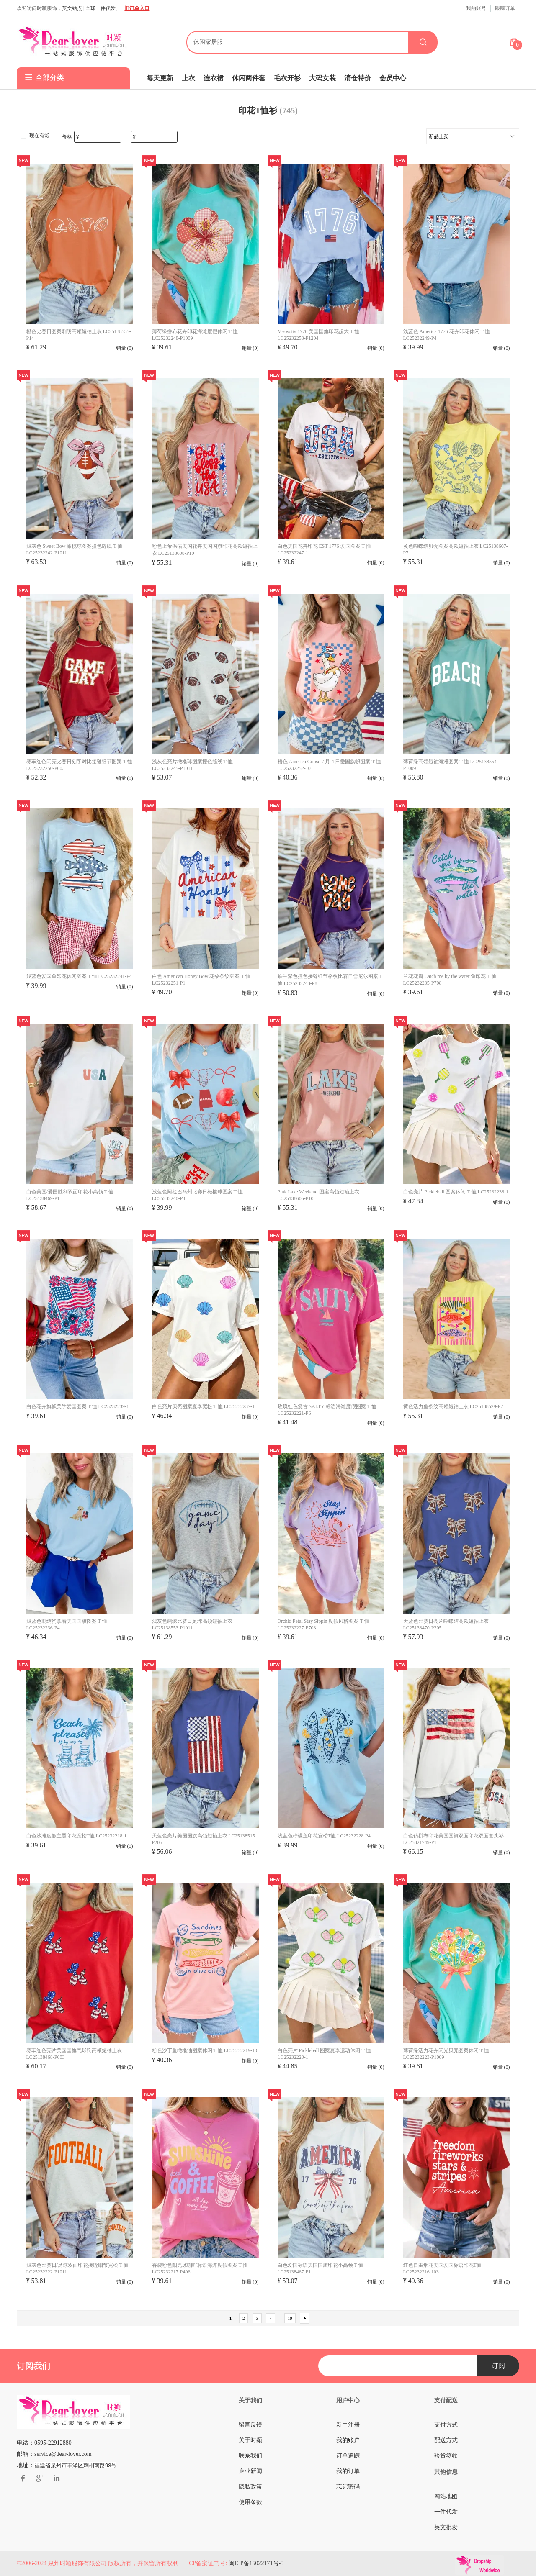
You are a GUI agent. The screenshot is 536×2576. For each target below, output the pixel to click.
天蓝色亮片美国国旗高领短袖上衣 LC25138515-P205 (204, 1839)
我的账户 (348, 2440)
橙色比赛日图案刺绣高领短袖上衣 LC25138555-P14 (78, 334)
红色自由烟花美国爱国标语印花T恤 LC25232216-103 (442, 2268)
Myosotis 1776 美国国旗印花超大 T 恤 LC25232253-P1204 (319, 334)
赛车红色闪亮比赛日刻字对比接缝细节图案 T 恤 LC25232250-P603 (79, 765)
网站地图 (446, 2496)
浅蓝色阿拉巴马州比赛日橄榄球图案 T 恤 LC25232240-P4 (197, 1195)
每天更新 (160, 78)
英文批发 (446, 2527)
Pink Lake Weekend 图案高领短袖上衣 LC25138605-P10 (318, 1195)
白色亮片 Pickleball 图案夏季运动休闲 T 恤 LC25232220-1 (324, 2053)
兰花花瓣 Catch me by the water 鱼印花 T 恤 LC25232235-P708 (450, 979)
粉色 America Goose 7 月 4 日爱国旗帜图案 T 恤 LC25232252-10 (329, 765)
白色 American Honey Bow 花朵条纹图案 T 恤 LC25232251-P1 (201, 979)
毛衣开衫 (287, 78)
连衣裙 (214, 78)
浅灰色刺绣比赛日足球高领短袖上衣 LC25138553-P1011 (192, 1624)
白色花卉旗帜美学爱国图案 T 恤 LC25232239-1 (77, 1406)
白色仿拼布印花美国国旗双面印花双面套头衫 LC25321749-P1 (453, 1839)
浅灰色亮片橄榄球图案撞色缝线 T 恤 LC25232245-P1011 (192, 765)
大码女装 (322, 78)
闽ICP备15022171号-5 (256, 2563)
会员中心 (392, 78)
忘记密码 (348, 2487)
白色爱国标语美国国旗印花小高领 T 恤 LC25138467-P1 (320, 2268)
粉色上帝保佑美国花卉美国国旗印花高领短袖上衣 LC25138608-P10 (205, 549)
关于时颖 (250, 2440)
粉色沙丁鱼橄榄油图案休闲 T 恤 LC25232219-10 (204, 2050)
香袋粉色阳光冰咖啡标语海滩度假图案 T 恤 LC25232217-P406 (200, 2268)
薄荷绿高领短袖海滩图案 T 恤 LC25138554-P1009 (450, 765)
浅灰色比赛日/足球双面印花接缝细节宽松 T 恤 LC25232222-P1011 (77, 2268)
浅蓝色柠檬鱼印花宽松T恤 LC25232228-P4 (324, 1836)
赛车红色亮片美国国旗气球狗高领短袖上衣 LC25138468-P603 (74, 2053)
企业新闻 (250, 2471)
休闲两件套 (248, 78)
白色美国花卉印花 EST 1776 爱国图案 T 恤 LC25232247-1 (324, 549)
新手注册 (348, 2425)
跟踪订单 (505, 8)
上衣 (188, 78)
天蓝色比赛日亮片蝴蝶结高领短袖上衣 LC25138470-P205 (446, 1624)
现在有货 (34, 135)
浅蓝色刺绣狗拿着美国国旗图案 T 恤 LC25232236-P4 (66, 1624)
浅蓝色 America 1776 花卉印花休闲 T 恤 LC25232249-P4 (446, 334)
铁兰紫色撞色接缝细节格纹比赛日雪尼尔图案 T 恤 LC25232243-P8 (330, 979)
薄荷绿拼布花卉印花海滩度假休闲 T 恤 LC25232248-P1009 (195, 334)
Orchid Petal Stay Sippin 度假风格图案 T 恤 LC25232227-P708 (323, 1624)
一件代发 (446, 2512)
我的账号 (476, 8)
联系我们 (250, 2456)
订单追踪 (348, 2456)
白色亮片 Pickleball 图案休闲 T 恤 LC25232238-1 (455, 1192)
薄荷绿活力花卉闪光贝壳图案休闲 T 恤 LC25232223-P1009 (446, 2053)
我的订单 (348, 2471)
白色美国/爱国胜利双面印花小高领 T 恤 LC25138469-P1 (69, 1195)
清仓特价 (357, 78)
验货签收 (446, 2456)
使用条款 (250, 2502)
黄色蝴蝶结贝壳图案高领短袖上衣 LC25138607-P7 (455, 549)
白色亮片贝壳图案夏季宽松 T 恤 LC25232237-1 (203, 1406)
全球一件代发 (100, 8)
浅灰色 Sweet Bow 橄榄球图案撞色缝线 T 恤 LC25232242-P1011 (74, 549)
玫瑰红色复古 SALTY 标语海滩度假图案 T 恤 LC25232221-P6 (327, 1409)
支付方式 (446, 2425)
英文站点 (72, 8)
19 (290, 2318)
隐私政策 (250, 2487)
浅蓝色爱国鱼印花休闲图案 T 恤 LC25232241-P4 (79, 976)
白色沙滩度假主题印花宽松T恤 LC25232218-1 (76, 1836)
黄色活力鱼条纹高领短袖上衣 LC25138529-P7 (453, 1406)
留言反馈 (250, 2425)
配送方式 (446, 2440)
